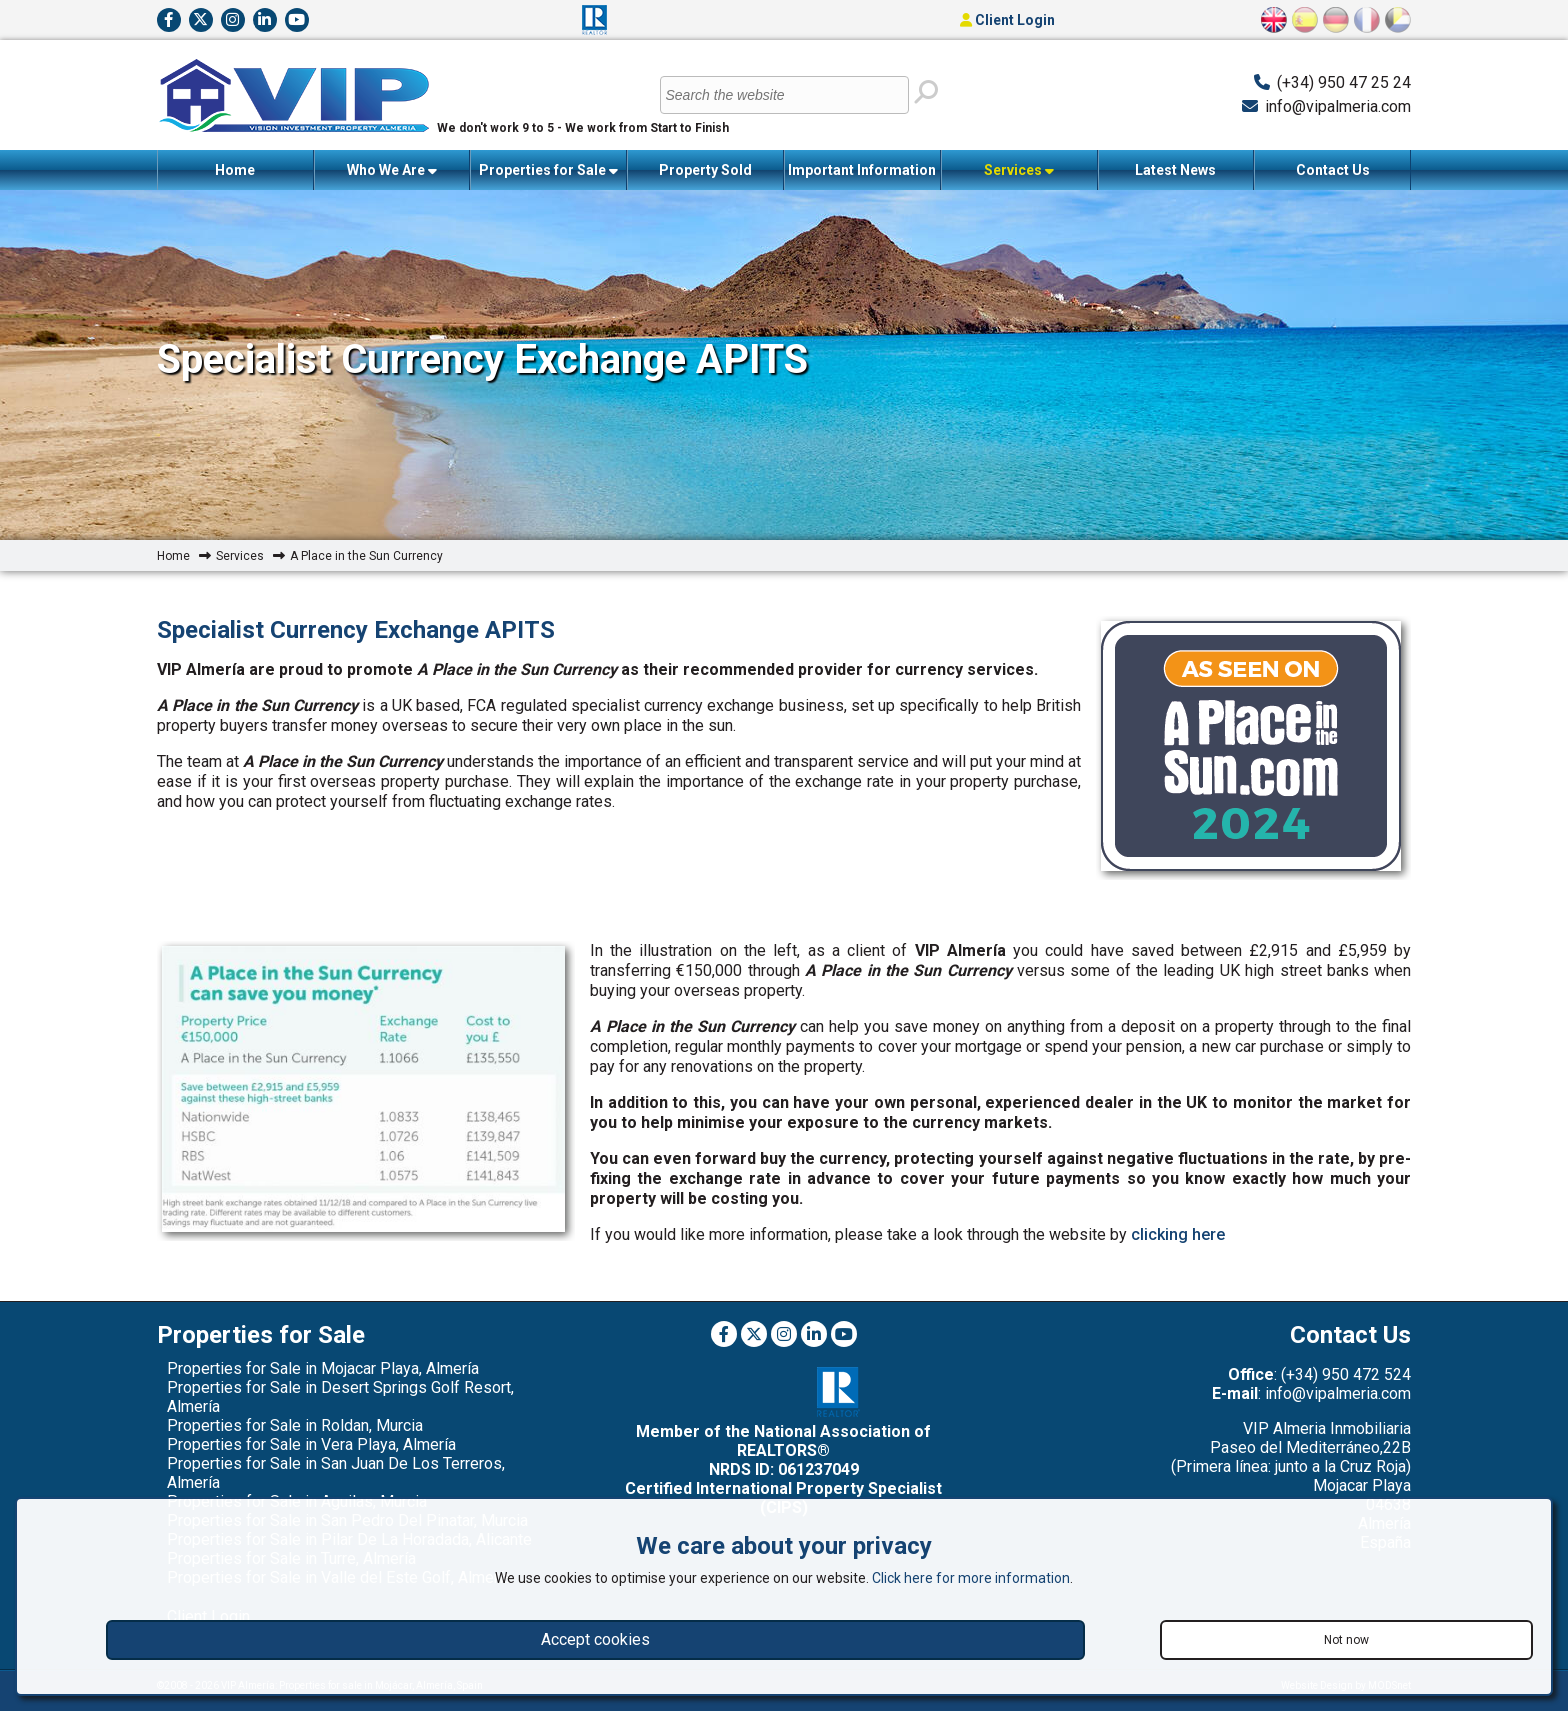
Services (1019, 170)
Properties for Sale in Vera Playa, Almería (311, 1444)
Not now (1346, 1640)
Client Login (1007, 20)
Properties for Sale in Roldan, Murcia (295, 1425)
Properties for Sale (548, 170)
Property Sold (705, 170)
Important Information (862, 176)
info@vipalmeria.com (1338, 106)
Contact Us (1333, 170)
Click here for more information (971, 1578)
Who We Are (392, 170)
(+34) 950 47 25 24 (1344, 82)
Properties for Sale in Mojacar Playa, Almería (323, 1368)
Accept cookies (595, 1639)
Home (235, 170)
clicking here (1178, 1234)
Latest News (1175, 170)
